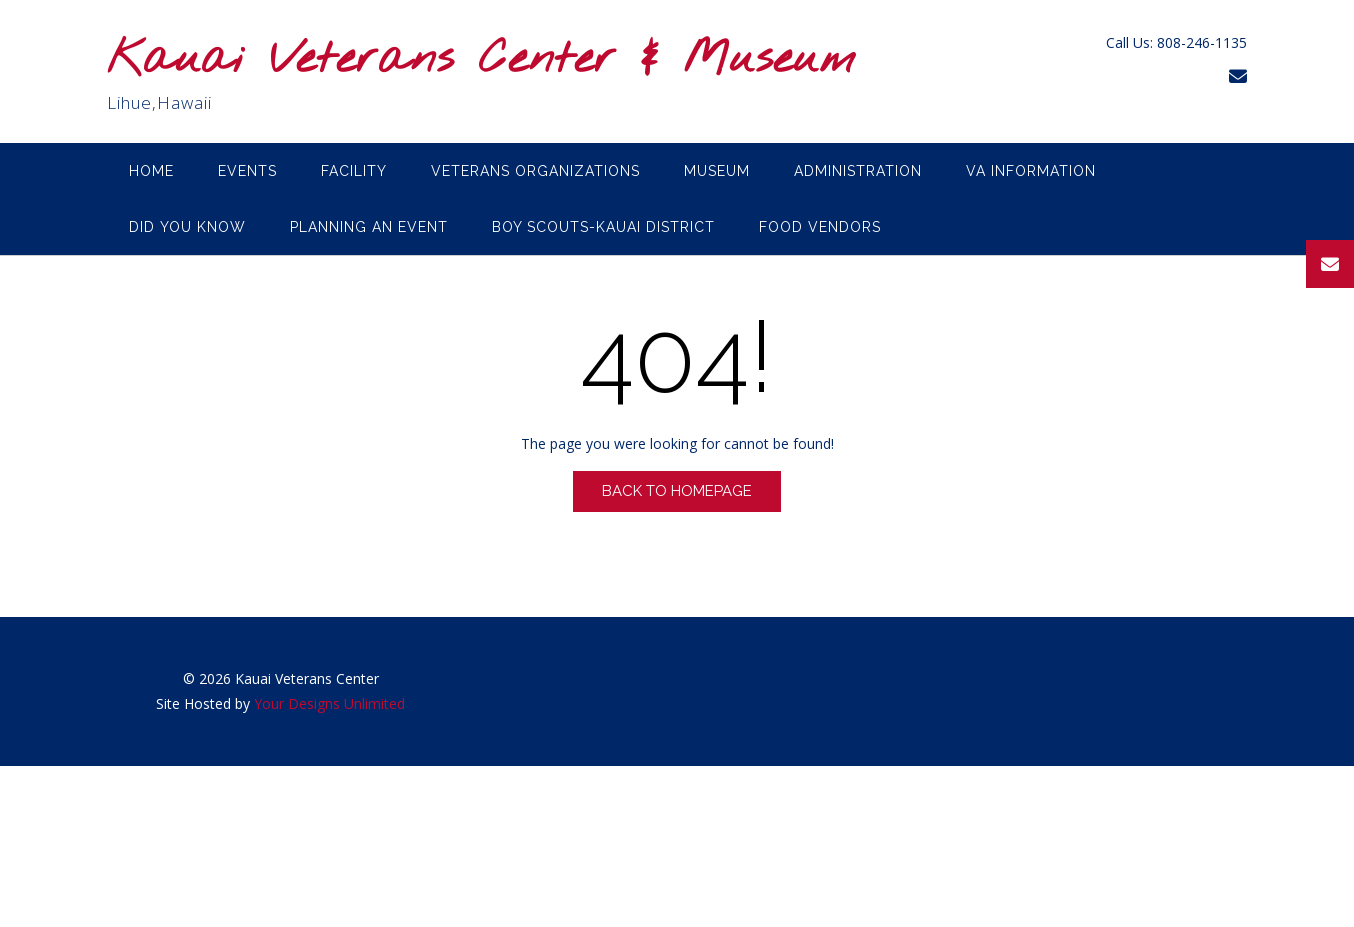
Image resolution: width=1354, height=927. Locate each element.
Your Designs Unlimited (329, 703)
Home (151, 171)
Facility (354, 171)
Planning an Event (369, 227)
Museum (717, 171)
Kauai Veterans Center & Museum (481, 60)
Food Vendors (820, 227)
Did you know (187, 227)
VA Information (1031, 171)
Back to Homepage (677, 491)
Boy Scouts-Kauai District (603, 227)
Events (247, 171)
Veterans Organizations (535, 171)
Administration (858, 171)
